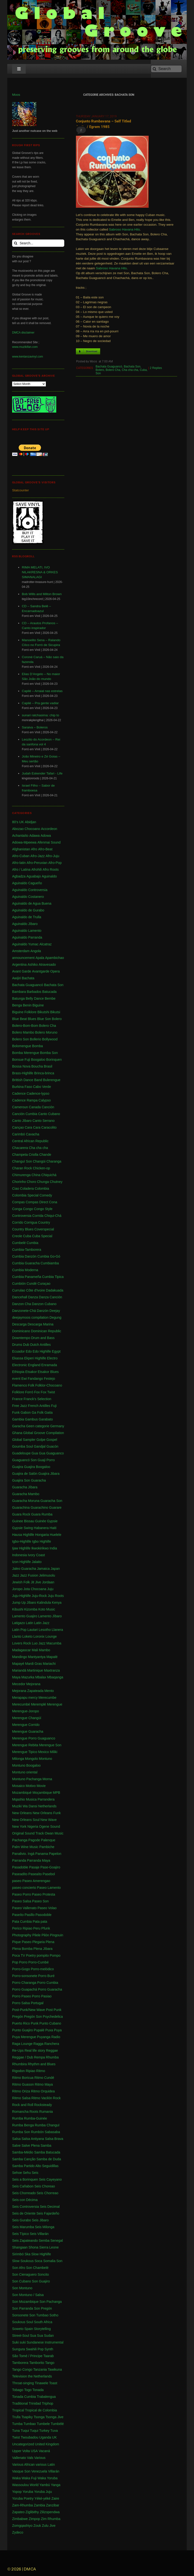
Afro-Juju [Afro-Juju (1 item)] (52, 856)
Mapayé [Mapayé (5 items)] (18, 1664)
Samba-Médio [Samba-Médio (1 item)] (22, 2152)
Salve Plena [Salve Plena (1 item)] (31, 2145)
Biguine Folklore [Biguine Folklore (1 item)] (24, 1012)
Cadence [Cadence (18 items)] (19, 1093)
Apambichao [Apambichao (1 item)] (54, 958)
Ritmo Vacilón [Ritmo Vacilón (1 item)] (41, 2098)
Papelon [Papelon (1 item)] (55, 1854)
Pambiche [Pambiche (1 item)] (46, 1847)
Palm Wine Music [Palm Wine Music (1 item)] (25, 1847)
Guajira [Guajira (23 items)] (17, 1467)
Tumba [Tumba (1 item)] (17, 2424)
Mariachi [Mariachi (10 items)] (49, 1664)
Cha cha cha (130, 370)
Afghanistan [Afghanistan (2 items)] (21, 849)
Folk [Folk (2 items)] (31, 1385)
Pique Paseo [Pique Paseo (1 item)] (21, 1942)
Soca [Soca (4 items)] (38, 2261)
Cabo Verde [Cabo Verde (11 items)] (42, 1087)
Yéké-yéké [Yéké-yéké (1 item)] (42, 2498)
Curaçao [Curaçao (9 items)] (44, 1283)
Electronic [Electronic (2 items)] (19, 1365)
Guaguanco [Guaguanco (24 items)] (55, 1453)
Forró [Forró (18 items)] (29, 1392)
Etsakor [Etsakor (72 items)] (31, 1372)
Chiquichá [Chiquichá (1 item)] (48, 1175)
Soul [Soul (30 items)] (29, 2322)
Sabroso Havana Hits (124, 229)
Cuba (143, 370)
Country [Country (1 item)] (44, 1222)
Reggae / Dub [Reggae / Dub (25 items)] (22, 2057)
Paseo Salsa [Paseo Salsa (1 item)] (21, 1901)
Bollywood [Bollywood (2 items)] (49, 1039)
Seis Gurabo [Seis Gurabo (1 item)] (21, 2220)
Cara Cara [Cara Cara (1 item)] (32, 1127)
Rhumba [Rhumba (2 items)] (52, 2057)
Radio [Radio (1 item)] (55, 2037)
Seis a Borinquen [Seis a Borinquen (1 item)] (25, 2179)
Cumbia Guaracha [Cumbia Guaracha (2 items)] (26, 1263)
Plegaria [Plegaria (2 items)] (38, 1942)
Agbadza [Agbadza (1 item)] (18, 876)
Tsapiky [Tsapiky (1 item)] (27, 2417)
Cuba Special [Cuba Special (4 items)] (42, 1236)
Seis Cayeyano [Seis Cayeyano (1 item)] (50, 2179)
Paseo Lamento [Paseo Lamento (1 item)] (49, 1888)
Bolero (100, 370)
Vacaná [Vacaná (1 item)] (44, 2451)
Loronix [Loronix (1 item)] (39, 1636)
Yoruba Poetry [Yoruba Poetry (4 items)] (22, 2498)
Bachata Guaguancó (109, 366)
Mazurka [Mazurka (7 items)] (27, 1677)
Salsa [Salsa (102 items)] (16, 2139)
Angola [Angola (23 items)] (35, 951)
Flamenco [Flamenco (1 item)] (19, 1385)
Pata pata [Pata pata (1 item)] (40, 1921)
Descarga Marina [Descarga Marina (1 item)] (41, 1324)
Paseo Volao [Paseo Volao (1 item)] (47, 1908)
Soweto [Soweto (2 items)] (18, 2329)
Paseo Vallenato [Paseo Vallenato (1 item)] (24, 1908)
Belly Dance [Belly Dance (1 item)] (35, 998)
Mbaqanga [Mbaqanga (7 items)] (55, 1677)
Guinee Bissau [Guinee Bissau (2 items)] (23, 1521)
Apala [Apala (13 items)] (39, 958)
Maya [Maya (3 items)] (16, 1677)
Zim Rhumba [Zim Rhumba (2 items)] (50, 2519)
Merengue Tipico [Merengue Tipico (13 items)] (24, 1752)
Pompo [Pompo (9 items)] (55, 1955)
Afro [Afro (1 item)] (34, 849)
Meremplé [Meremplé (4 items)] (38, 1704)
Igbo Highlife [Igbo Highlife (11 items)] (41, 1541)
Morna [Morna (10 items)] (47, 1779)
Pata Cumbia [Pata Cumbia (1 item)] (22, 1921)
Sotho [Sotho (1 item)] (53, 2315)
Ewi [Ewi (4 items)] (24, 1378)
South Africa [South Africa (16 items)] (43, 2322)
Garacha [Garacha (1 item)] (18, 1426)
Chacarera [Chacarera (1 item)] (20, 1148)
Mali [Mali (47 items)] (35, 1650)
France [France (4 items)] (17, 1399)
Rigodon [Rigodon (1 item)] (18, 2071)
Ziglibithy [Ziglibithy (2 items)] (32, 2512)
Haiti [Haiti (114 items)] (53, 1528)
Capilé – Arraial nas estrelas (42, 691)
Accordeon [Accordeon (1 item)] (49, 829)
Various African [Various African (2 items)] (23, 2464)
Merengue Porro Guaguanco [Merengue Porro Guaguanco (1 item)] (33, 1738)
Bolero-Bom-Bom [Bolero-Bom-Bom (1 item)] (25, 1026)
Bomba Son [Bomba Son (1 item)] (49, 1053)
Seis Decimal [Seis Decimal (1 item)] (50, 2207)
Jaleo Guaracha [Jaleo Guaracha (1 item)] (24, 1569)
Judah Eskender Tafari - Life (42, 773)
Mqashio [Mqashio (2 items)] (18, 1799)
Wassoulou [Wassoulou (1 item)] (20, 2485)
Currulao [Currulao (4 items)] (18, 1290)
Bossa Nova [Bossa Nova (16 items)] (21, 1066)
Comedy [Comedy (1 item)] (46, 1195)
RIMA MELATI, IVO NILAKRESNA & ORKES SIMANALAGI (40, 572)
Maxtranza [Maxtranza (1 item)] (52, 1670)
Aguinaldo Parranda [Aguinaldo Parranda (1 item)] (27, 937)
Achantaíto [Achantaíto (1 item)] (20, 835)
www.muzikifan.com (25, 347)
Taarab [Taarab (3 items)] (48, 2356)
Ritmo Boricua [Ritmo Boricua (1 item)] (22, 2078)
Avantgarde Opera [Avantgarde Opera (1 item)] (46, 971)
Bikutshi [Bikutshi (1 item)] (43, 1012)
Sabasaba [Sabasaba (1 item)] (52, 2132)
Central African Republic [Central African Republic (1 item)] (30, 1141)
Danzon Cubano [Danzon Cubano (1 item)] (44, 1304)
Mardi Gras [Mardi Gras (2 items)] (33, 1664)
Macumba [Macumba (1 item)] (53, 1643)
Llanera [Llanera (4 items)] (57, 1630)
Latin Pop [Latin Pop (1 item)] (19, 1630)
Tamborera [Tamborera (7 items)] (20, 2363)
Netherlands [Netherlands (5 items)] (47, 1806)
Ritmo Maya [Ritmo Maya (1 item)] (44, 2084)
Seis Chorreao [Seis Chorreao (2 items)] (47, 2193)
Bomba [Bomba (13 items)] (37, 1046)
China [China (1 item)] (36, 1175)
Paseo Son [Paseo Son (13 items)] (40, 1901)
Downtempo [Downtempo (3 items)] (21, 1338)
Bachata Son (132, 366)
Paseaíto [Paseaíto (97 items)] (35, 1874)
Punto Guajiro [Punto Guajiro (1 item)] (22, 2030)
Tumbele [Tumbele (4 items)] (43, 2424)
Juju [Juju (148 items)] (50, 1589)
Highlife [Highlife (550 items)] (28, 1535)
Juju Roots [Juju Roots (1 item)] (56, 1596)
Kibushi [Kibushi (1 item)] (17, 1609)
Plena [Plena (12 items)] (50, 1942)
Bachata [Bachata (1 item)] (28, 978)
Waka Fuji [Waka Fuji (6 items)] (29, 2478)
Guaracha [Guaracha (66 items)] (38, 1480)
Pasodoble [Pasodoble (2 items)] (43, 1915)
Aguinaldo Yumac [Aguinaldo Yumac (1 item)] (25, 944)
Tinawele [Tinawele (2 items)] (41, 2383)
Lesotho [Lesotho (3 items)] (45, 1630)
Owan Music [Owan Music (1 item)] (54, 1833)
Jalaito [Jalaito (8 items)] (36, 1562)
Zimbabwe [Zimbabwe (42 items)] (20, 2519)
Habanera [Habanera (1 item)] (41, 1528)
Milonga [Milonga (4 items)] (18, 1759)
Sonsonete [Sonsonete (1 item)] (20, 2315)
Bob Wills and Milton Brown (42, 594)
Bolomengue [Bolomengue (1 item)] (21, 1046)
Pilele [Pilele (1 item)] (36, 1935)
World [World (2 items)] (34, 2485)
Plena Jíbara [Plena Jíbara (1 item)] (43, 1949)
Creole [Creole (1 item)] (17, 1236)
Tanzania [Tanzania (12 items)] (40, 2369)
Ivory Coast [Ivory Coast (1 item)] (36, 1555)
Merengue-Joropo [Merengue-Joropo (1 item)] (25, 1711)
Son (98, 373)
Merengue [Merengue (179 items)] (54, 1704)
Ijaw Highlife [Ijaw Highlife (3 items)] (21, 1548)
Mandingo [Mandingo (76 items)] (19, 1657)
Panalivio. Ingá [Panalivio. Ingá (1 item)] (23, 1854)
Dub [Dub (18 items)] (26, 1345)
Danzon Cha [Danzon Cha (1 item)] (21, 1304)
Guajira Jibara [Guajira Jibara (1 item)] (48, 1473)
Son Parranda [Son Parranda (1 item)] (22, 2308)
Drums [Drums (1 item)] (17, 1345)
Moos (16, 94)
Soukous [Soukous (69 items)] (18, 2322)
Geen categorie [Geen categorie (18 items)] (37, 1426)
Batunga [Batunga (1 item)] (18, 998)
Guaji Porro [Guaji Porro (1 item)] (46, 1460)
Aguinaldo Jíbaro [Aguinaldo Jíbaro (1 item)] (25, 924)
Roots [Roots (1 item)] (33, 2111)
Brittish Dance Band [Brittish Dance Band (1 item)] (27, 1080)
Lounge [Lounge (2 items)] (51, 1636)
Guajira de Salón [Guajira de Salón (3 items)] (24, 1473)
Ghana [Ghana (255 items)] (17, 1433)
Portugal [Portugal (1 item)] (37, 2003)
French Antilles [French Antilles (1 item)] (39, 1406)
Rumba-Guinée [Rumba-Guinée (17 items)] (35, 2118)
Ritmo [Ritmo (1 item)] (40, 2071)
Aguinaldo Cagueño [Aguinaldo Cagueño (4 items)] (27, 883)
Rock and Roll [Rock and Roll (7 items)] (22, 2105)
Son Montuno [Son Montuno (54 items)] (22, 2288)
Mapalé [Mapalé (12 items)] (51, 1657)
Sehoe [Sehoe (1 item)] (17, 2173)
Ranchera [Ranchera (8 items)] (51, 2044)
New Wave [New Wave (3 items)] (48, 1820)
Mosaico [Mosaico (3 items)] (18, 1786)
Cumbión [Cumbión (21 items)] (19, 1283)
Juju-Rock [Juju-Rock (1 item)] (39, 1596)
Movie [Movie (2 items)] (41, 1786)
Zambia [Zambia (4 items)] (39, 2505)
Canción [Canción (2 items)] (48, 1107)
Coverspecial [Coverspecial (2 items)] (44, 1229)
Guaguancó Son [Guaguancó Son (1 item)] (24, 1460)
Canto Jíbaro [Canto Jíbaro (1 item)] (22, 1121)
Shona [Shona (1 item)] (33, 2247)
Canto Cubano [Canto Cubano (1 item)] (49, 1114)
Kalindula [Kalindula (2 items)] (44, 1602)
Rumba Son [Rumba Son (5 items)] (21, 2132)
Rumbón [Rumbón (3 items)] (37, 2132)
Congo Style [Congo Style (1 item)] (43, 1209)
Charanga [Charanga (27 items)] (53, 1161)
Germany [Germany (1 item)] (57, 1426)
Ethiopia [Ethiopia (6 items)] (18, 1372)
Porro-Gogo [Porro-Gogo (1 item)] (21, 1969)
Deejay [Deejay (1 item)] (54, 1311)
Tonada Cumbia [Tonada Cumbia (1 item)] (24, 2397)
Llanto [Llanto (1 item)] (16, 1636)
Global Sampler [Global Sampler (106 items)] (24, 1440)
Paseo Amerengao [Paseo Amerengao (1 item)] (36, 1881)
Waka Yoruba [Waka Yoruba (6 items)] (48, 2478)
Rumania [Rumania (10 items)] (46, 2111)
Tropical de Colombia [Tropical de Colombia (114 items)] (41, 2410)
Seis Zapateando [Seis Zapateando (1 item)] (25, 2240)
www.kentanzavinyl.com (27, 356)
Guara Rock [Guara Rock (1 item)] (21, 1514)
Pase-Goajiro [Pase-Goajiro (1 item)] (50, 1867)
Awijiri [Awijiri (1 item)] (16, 978)
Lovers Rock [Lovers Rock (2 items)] (21, 1643)
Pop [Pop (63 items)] (15, 1962)
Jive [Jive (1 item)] (38, 1582)
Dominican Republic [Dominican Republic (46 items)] (46, 1331)
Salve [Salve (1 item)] (16, 2145)
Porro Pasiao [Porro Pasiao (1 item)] (42, 1996)
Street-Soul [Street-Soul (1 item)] (20, 2335)
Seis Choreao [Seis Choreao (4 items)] (44, 2186)
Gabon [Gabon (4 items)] (26, 1412)
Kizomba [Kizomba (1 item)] (30, 1609)
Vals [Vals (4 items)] (30, 2458)
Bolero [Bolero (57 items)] (57, 1019)
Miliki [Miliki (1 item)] (53, 1752)
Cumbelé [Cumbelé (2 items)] (19, 1243)
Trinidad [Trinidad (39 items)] (35, 2403)
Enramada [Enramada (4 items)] (49, 1365)
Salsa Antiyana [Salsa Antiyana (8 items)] (33, 2139)
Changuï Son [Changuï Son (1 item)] (22, 1161)
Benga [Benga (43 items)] (17, 1005)
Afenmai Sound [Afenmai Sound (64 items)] (49, 842)
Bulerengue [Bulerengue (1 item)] (51, 1080)
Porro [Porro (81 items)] (23, 1962)
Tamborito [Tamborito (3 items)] (36, 2363)
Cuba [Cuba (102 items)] (27, 1236)
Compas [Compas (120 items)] (18, 1202)
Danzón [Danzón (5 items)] (42, 1311)
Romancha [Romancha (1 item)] (20, 2111)
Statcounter (20, 490)
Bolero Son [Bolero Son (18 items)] (20, 1039)
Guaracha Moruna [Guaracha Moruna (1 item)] (26, 1501)
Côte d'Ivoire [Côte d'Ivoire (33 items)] (35, 1290)
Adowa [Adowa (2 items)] (45, 835)
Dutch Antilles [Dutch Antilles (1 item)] (40, 1345)
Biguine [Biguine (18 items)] (38, 1005)
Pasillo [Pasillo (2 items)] (29, 1915)
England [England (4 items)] (34, 1365)
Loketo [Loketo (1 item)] (27, 1636)
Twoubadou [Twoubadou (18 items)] (29, 2437)
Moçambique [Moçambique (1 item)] (42, 1792)
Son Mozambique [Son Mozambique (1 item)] (25, 2302)
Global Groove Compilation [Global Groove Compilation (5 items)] (43, 1433)
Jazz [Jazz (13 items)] (15, 1575)
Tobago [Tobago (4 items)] (17, 2390)
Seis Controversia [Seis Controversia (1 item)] (25, 2207)
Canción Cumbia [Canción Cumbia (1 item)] (24, 1114)
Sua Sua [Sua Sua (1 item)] (36, 2335)
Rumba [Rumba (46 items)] (17, 2118)
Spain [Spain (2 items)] (28, 2329)
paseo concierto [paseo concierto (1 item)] (24, 1888)
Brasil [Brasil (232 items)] (48, 1066)
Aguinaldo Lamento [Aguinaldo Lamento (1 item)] (26, 931)
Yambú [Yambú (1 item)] (45, 2485)
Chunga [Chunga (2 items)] (43, 1182)
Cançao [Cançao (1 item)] (18, 1127)
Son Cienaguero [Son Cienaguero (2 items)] (24, 2274)
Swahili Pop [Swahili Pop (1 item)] (35, 2349)
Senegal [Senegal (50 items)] (56, 2240)
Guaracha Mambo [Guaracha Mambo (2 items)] (25, 1494)
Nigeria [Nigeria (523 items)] (32, 1826)
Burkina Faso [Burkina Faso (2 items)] (22, 1087)
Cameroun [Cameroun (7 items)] (20, 1107)
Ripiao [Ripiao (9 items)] (30, 2071)
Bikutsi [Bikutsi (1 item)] (55, 1012)
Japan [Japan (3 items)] (55, 1569)
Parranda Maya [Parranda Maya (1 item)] (38, 1860)
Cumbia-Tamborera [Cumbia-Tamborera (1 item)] (26, 1250)
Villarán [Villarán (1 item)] (53, 2471)
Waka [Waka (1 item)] (16, 2478)
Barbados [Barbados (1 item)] (34, 992)
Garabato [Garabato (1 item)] (46, 1419)
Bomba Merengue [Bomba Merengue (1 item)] (25, 1053)
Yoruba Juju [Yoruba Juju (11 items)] (43, 2492)
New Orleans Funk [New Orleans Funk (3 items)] (47, 1813)
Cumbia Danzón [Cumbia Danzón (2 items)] (24, 1256)
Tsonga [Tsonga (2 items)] (39, 2417)
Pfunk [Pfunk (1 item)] (45, 1928)
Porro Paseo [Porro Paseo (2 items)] (21, 1996)
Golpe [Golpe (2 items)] (40, 1440)
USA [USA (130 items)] (34, 2451)
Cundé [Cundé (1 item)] (32, 1283)
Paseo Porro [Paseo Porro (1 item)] (21, 1894)
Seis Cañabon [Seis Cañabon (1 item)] (22, 2186)
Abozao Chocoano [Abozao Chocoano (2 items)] (26, 829)
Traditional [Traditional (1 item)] (20, 2403)
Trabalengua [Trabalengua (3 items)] (46, 2397)
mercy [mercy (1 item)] (33, 1697)
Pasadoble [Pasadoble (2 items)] (20, 1867)
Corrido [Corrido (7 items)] (17, 1222)
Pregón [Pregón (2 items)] (17, 2016)
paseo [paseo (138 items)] (16, 1881)
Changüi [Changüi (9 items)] (39, 1161)
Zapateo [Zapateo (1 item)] (18, 2512)
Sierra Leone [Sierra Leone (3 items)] (49, 2247)
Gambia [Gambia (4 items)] (18, 1419)
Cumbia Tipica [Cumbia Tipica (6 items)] (53, 1277)
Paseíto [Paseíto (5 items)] (18, 1915)
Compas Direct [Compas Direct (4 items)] (37, 1202)
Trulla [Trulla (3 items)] (16, 2417)
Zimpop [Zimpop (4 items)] (34, 2519)
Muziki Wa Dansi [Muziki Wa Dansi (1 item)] (24, 1806)
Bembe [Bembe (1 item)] (50, 998)
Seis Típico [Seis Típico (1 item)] (20, 2234)
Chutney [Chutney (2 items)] (56, 1182)
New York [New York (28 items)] (19, 1826)
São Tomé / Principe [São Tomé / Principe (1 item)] (27, 2356)
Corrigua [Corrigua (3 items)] (30, 1222)
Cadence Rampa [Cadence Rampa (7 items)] (25, 1100)
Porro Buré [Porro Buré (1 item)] (46, 1976)
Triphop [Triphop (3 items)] (47, 2403)
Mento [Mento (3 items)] (49, 1691)
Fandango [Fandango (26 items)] (35, 1378)
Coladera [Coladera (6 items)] (27, 1188)
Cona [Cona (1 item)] (53, 1202)
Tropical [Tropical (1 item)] (18, 2410)
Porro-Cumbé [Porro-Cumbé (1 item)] (38, 1962)
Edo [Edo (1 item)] (29, 1351)
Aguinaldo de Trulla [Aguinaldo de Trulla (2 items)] (26, 917)
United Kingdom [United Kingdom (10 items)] (47, 2444)
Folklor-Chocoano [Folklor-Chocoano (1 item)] (48, 1385)
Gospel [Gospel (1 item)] (51, 1440)
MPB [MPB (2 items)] (56, 1792)
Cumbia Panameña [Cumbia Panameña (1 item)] (26, 1277)
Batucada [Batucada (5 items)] (49, 992)
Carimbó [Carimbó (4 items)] (18, 1134)
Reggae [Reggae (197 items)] (52, 2050)
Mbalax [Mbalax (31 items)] (40, 1677)
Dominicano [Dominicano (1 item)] (21, 1331)
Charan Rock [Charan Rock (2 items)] (22, 1168)
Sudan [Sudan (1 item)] (49, 2335)
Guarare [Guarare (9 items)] (55, 1507)
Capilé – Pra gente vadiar (40, 703)
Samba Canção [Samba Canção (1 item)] (24, 2159)
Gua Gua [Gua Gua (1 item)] (38, 1453)
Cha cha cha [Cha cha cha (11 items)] (38, 1148)
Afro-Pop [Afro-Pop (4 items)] (55, 863)
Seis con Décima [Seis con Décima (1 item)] (25, 2200)
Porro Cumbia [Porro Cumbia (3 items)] (47, 1983)
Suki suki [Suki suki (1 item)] (19, 2342)
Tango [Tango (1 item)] (49, 2363)
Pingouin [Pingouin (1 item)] (56, 1935)
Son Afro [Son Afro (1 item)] (18, 2268)
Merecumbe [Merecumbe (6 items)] (48, 1697)
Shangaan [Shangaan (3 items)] (20, 2247)
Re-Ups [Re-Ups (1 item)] (18, 2050)
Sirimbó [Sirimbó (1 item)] (18, 2254)
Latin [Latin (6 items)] (29, 1623)
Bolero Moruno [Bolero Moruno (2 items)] (46, 1032)
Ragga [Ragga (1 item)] (38, 2044)
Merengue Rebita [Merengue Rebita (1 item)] (25, 1745)
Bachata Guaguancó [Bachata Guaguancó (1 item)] (27, 985)
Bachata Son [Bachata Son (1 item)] (53, 985)
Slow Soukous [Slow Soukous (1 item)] (23, 2261)
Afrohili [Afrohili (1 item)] (36, 869)
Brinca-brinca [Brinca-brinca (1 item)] (44, 1073)
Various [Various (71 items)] (39, 2458)
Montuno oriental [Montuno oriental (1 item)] (24, 1772)
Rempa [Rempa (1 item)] (39, 2057)
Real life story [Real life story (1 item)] (34, 2050)
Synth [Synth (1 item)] (49, 2349)
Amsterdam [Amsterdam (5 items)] (21, 951)
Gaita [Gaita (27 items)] (48, 1412)
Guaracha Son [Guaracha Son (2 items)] (51, 1501)
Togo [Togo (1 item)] (28, 2390)
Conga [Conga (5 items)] (17, 1209)
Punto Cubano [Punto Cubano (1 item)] (50, 2023)
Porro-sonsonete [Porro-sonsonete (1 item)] (24, 1976)
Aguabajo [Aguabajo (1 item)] (33, 876)
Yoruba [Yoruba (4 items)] (28, 2492)
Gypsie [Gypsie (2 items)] (52, 1521)
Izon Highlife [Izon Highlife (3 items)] (21, 1562)
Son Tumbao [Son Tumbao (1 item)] (38, 2315)
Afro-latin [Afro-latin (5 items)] (19, 863)
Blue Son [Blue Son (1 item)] (44, 1019)
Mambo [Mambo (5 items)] (44, 1650)
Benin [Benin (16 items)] (27, 1005)
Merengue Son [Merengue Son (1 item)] (50, 1745)
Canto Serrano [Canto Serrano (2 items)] (43, 1121)
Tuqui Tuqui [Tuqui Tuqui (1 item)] (29, 2430)
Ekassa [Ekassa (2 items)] (17, 1358)
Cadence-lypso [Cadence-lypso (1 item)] (38, 1093)
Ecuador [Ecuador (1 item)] (18, 1351)
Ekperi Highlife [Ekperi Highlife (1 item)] (35, 1358)
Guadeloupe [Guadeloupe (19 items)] (21, 1453)
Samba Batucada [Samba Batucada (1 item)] (47, 2152)
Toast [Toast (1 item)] (53, 2383)
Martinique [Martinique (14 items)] (35, 1670)
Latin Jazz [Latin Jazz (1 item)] (41, 1623)
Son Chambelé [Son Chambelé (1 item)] (37, 2268)
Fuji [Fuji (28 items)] (54, 1406)
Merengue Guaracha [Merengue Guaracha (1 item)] (27, 1731)
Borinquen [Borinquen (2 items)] (54, 1059)
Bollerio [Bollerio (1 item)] (35, 1039)
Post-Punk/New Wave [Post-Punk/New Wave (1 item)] (28, 2010)
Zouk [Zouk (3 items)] (37, 2526)
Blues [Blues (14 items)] (32, 1019)
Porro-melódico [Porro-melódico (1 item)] (42, 1969)
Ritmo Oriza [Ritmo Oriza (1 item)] (21, 2091)
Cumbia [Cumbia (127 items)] (32, 1243)
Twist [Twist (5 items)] (16, 2437)
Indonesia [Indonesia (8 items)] (19, 1555)
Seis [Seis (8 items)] (35, 2173)
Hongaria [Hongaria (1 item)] (42, 1535)
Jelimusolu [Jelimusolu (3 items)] (47, 1575)
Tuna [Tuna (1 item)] (16, 2430)
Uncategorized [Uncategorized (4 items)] (23, 2444)
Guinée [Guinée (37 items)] (40, 1521)
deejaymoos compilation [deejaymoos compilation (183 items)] (30, 1317)
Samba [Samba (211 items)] (45, 2145)
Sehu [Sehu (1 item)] (27, 2173)
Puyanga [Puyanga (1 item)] (43, 2037)
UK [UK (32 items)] (54, 2437)
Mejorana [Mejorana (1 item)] (33, 1684)
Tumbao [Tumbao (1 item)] (30, 2424)
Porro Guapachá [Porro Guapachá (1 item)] (24, 1989)
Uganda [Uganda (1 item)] (45, 2437)
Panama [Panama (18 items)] (41, 1854)
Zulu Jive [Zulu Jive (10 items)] (49, 2526)
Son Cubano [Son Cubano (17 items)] (21, 2281)
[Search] (166, 68)
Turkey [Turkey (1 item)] (44, 2430)
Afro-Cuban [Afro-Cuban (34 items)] (21, 856)
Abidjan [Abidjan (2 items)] (30, 822)
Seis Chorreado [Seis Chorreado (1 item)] (24, 2193)
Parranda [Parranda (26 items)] (19, 1860)
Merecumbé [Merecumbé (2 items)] (21, 1704)
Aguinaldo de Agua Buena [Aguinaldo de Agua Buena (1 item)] (31, 903)
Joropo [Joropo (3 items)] (17, 1589)
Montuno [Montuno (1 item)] (45, 1759)
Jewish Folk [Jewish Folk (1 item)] (21, 1582)
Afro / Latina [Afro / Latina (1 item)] (21, 869)
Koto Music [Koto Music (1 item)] (46, 1609)
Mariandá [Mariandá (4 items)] (19, 1670)
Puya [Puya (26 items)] (58, 2030)
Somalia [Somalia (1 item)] (49, 2261)
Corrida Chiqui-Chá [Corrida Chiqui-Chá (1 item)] (46, 1216)
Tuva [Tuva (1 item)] (54, 2430)
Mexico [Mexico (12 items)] (43, 1752)
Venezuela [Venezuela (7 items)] (39, 2471)
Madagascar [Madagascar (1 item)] (21, 1650)
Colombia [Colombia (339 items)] (42, 1188)
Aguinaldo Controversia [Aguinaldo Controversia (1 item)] (30, 890)
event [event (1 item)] (16, 1378)
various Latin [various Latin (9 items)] (45, 2464)
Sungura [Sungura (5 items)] (18, 2349)
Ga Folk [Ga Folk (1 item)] (38, 1412)
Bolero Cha (113, 370)
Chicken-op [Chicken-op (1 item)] (41, 1168)
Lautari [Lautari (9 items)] (32, 1630)
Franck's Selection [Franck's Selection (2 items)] (37, 1399)
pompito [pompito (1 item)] (43, 1955)
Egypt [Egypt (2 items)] (56, 1351)
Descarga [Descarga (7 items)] (19, 1324)
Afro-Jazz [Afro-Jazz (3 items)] (37, 856)
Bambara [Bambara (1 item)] (19, 992)
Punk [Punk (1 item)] (35, 2023)
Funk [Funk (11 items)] (16, 1412)
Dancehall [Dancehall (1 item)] (19, 1297)
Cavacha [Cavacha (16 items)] (32, 1134)
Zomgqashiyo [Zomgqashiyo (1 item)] (22, 2526)
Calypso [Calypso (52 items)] (45, 1100)
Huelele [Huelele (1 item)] (55, 1535)
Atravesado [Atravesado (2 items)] (47, 964)
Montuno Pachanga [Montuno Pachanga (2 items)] (26, 1779)
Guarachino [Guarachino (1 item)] (39, 1507)
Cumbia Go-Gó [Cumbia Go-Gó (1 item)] (48, 1256)
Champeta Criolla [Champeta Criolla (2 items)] (25, 1154)
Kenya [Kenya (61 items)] (57, 1602)
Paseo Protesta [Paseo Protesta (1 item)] (43, 1894)
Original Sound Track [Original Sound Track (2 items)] (28, 1833)
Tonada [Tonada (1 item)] (38, 2390)
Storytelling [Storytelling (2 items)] (42, 2329)
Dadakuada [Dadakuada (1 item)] (54, 1290)
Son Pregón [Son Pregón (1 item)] (43, 2308)
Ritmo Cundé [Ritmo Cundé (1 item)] (44, 2078)
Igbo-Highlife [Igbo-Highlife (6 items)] (21, 1541)
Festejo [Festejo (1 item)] (49, 1378)
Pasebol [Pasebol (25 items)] (49, 1874)
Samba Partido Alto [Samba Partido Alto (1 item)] (26, 2166)
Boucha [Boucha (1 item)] (37, 1066)
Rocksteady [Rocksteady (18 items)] (43, 2105)
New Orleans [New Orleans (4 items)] (22, 1813)
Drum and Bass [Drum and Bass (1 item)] (42, 1338)
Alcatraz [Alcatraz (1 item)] (45, 944)
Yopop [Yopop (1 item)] (17, 2492)
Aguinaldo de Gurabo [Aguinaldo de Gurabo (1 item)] (28, 910)
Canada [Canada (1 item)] (35, 1107)
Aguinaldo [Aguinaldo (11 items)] (49, 876)
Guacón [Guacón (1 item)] (52, 1446)
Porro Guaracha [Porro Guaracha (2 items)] (50, 1989)
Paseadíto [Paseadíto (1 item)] (19, 1874)
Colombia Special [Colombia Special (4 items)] (25, 1195)
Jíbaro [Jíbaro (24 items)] (31, 1602)
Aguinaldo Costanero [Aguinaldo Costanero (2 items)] (28, 897)
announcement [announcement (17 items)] (23, 958)
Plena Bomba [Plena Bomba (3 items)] (22, 1949)
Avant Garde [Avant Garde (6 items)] (21, 971)
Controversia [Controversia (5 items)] (21, 1216)
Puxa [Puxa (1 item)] (49, 2030)
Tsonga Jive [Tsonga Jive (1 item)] (55, 2417)
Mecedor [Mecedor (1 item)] (18, 1684)
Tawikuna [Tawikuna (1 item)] (55, 2369)
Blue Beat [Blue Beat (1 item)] (19, 1019)
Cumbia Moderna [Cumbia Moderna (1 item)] (25, 1270)
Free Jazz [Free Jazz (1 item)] (19, 1406)
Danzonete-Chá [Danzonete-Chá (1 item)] (24, 1311)
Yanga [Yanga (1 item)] (55, 2485)
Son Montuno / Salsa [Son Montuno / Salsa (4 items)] (28, 2295)
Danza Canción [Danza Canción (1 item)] (50, 1297)
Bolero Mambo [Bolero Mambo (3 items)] (23, 1032)
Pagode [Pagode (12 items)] (34, 1840)
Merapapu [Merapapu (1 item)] (19, 1697)
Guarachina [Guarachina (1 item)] (21, 1507)
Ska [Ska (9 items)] (27, 2254)
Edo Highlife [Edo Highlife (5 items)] (42, 1351)
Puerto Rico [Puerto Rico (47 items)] (21, 2023)
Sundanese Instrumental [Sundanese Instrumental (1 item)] (45, 2342)
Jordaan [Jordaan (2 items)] (48, 1582)
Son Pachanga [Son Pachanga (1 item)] (51, 2302)
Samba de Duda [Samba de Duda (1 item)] (48, 2159)
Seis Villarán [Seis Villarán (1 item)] (39, 2234)
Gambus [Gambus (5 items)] (31, 1419)
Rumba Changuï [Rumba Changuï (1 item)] (47, 2125)
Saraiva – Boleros (35, 727)
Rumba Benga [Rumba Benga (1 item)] (23, 2125)
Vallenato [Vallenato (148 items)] (19, 2458)
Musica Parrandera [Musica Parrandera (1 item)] (40, 1799)
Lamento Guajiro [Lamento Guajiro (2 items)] (24, 1616)
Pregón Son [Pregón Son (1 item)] (33, 2016)
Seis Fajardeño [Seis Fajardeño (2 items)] (47, 2213)
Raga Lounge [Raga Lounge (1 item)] (22, 2044)
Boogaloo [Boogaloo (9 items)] (38, 1059)
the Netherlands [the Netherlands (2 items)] (40, 2376)
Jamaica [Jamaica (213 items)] (43, 1569)
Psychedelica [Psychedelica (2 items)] (53, 2016)
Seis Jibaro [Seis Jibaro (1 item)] (40, 2220)
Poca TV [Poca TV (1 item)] (18, 1955)
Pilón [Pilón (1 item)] (45, 1935)
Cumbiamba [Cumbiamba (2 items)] (49, 1263)
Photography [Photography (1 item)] (21, 1935)
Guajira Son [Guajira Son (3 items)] (21, 1480)
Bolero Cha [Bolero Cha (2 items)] (47, 1026)
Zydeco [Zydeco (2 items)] (17, 2532)
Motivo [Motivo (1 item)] (31, 1786)
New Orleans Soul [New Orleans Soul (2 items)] (26, 1820)
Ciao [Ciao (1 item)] (15, 1188)
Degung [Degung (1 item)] (55, 1317)
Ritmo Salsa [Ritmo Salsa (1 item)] (21, 2098)
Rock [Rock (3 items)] (57, 2098)
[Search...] (38, 243)
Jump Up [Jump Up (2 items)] (19, 1602)
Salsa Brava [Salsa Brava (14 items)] (54, 2139)
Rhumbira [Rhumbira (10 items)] (19, 2064)
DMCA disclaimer (23, 332)
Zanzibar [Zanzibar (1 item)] (52, 2505)
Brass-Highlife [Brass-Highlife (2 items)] (22, 1073)
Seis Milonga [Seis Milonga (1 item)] (44, 2227)
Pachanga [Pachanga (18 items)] (19, 1840)
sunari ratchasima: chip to (40, 715)
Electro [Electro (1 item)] (52, 1358)
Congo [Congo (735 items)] (28, 1209)
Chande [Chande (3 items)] (45, 1154)
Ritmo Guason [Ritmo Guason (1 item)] (23, 2084)
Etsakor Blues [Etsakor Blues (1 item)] (48, 1372)
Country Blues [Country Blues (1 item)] (22, 1229)
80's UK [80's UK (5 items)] (18, 822)
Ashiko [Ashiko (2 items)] (33, 964)
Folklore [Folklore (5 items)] (18, 1392)
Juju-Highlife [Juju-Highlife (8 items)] (21, 1596)
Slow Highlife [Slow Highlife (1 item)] (41, 2254)
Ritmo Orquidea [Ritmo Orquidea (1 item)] (43, 2091)
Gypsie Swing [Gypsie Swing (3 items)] (22, 1528)
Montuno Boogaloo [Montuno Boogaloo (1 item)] (26, 1765)
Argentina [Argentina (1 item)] (19, 964)
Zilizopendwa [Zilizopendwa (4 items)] (50, 2512)
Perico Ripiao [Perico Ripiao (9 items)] (22, 1928)
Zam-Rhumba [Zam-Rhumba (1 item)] (22, 2505)
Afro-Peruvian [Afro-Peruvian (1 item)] (37, 863)
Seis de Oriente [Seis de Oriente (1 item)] (24, 2213)
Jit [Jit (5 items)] (32, 1582)
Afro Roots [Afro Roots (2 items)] (51, 869)
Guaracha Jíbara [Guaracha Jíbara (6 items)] (24, 1487)
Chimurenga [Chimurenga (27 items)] (21, 1175)
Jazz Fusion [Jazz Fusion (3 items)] (29, 1575)
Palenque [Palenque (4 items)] (48, 1840)
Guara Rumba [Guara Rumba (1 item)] (41, 1514)
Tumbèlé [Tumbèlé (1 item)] (57, 2424)
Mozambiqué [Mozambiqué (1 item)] (22, 1792)
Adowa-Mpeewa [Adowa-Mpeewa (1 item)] (24, 842)
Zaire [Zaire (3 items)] (55, 2498)
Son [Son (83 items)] (60, 2261)
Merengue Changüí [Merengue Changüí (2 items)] (26, 1718)
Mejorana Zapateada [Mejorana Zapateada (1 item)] (27, 1691)
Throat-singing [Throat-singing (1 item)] (23, 2383)
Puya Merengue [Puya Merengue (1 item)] (24, 2037)
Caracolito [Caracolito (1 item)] (49, 1127)
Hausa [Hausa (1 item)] (17, 1535)
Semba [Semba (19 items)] (44, 2240)
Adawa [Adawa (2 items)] (34, 835)
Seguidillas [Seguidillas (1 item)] (50, 2166)
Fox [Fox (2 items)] (37, 1392)
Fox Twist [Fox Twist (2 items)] (48, 1392)
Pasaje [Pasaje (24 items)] (34, 1867)
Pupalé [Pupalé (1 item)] (39, 2030)
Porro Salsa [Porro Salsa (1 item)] (21, 2003)
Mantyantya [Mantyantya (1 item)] (36, 1657)
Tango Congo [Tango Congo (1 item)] (22, 2369)
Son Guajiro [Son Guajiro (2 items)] (41, 2281)
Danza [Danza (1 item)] (33, 1297)
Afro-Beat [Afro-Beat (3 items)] (45, 849)
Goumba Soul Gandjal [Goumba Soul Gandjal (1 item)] (29, 1446)
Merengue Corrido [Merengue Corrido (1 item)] (26, 1725)
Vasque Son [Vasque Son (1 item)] (21, 2471)
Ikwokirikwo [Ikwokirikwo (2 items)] (40, 1548)
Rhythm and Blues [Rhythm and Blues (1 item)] (41, 2064)
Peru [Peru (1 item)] (36, 1928)
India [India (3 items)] (53, 1548)
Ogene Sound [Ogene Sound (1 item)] (49, 1826)
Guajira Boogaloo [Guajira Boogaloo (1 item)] (37, 1467)
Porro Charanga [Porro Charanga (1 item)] (24, 1983)
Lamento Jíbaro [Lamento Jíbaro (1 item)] (50, 1616)
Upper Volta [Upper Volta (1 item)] (21, 2451)
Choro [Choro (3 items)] (31, 1182)
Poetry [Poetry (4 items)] (31, 1955)
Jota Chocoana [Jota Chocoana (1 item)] (35, 1589)
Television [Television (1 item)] (19, 2376)
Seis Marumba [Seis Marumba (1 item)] (23, 2227)
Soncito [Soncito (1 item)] (43, 2274)
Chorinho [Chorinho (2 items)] (19, 1182)
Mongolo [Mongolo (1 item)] (31, 1759)
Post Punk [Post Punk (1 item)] (53, 2010)
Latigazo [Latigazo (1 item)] (18, 1623)
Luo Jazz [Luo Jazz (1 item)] (39, 1643)
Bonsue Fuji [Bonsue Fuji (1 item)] (21, 1059)
